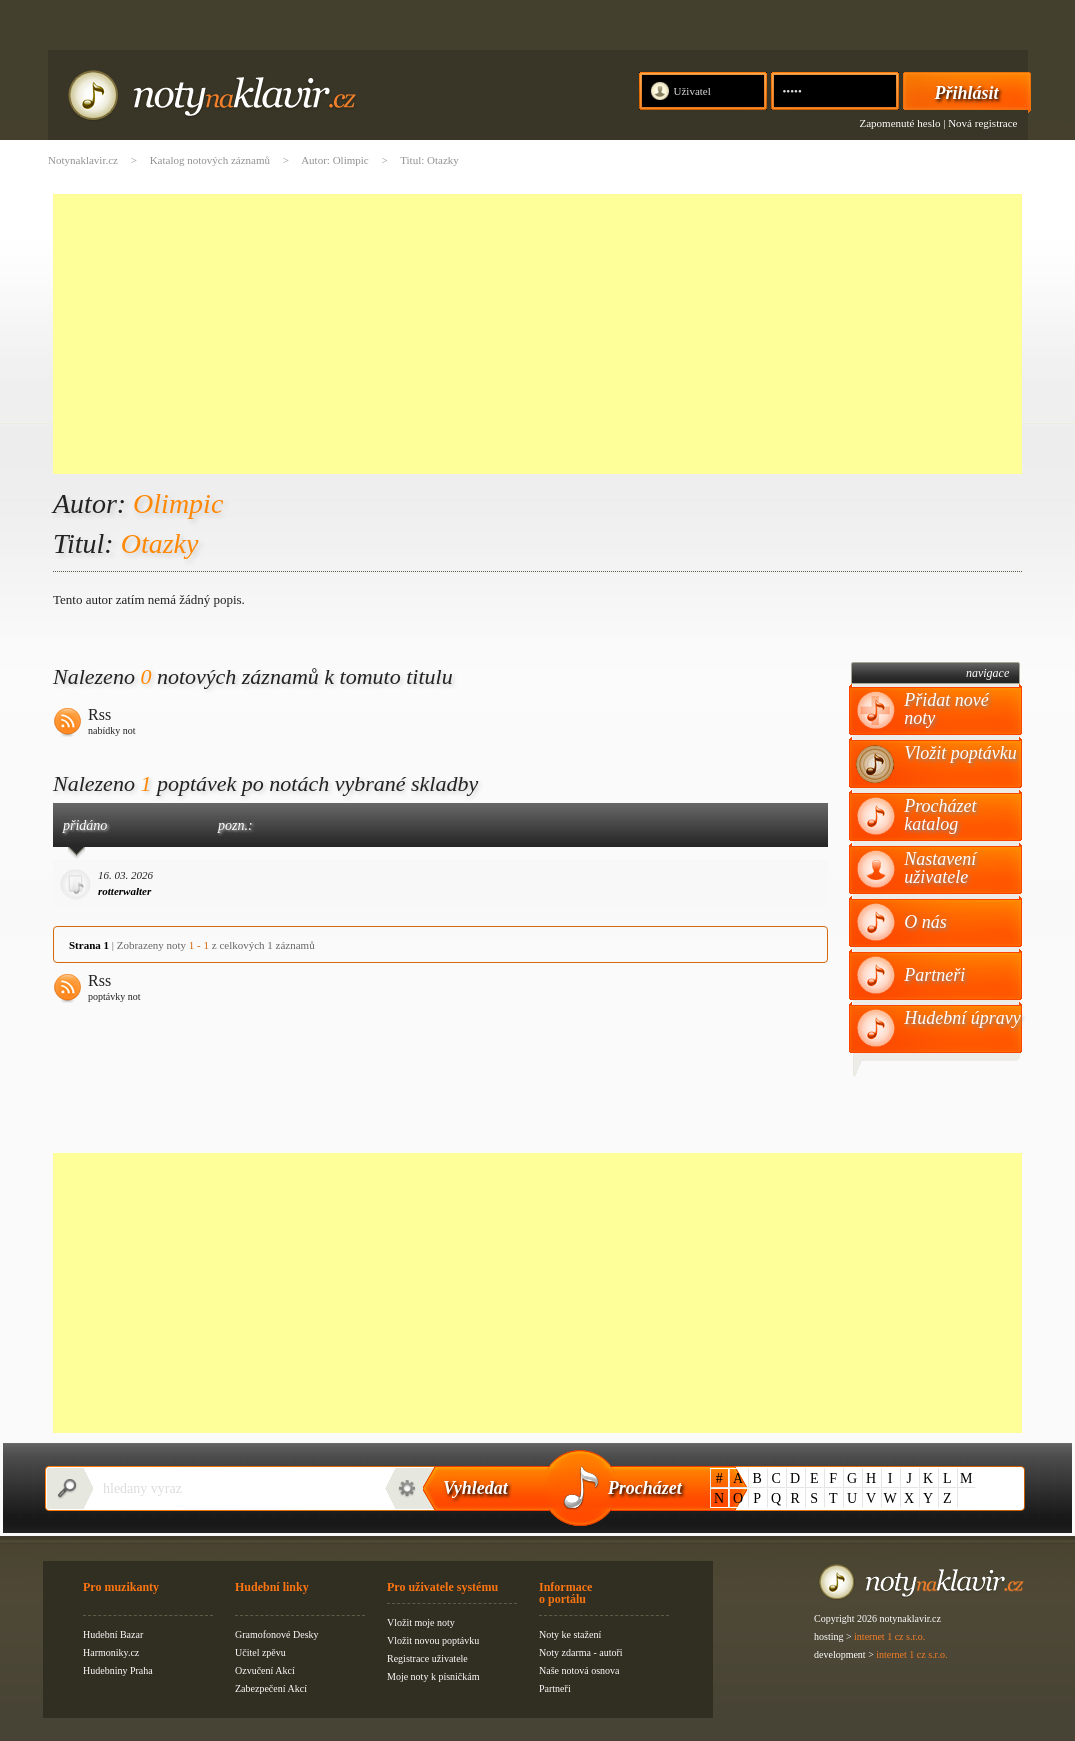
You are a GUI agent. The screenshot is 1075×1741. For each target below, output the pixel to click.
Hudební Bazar (113, 1634)
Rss (112, 723)
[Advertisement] (537, 334)
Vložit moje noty (421, 1622)
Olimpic (178, 503)
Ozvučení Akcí (265, 1670)
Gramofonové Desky (277, 1634)
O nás (925, 922)
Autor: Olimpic (335, 160)
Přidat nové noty (946, 709)
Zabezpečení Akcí (271, 1688)
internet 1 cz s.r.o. (889, 1636)
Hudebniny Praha (118, 1670)
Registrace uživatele (427, 1658)
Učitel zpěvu (260, 1652)
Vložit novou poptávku (433, 1640)
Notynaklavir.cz (83, 160)
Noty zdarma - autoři (581, 1652)
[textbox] (233, 1488)
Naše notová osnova (579, 1670)
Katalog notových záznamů (210, 160)
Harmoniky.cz (111, 1652)
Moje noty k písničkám (433, 1676)
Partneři (934, 975)
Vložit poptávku (960, 753)
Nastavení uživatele (940, 868)
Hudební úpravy (962, 1018)
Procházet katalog (940, 815)
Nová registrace (982, 123)
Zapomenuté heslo (900, 123)
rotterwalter (124, 891)
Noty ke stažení (570, 1634)
